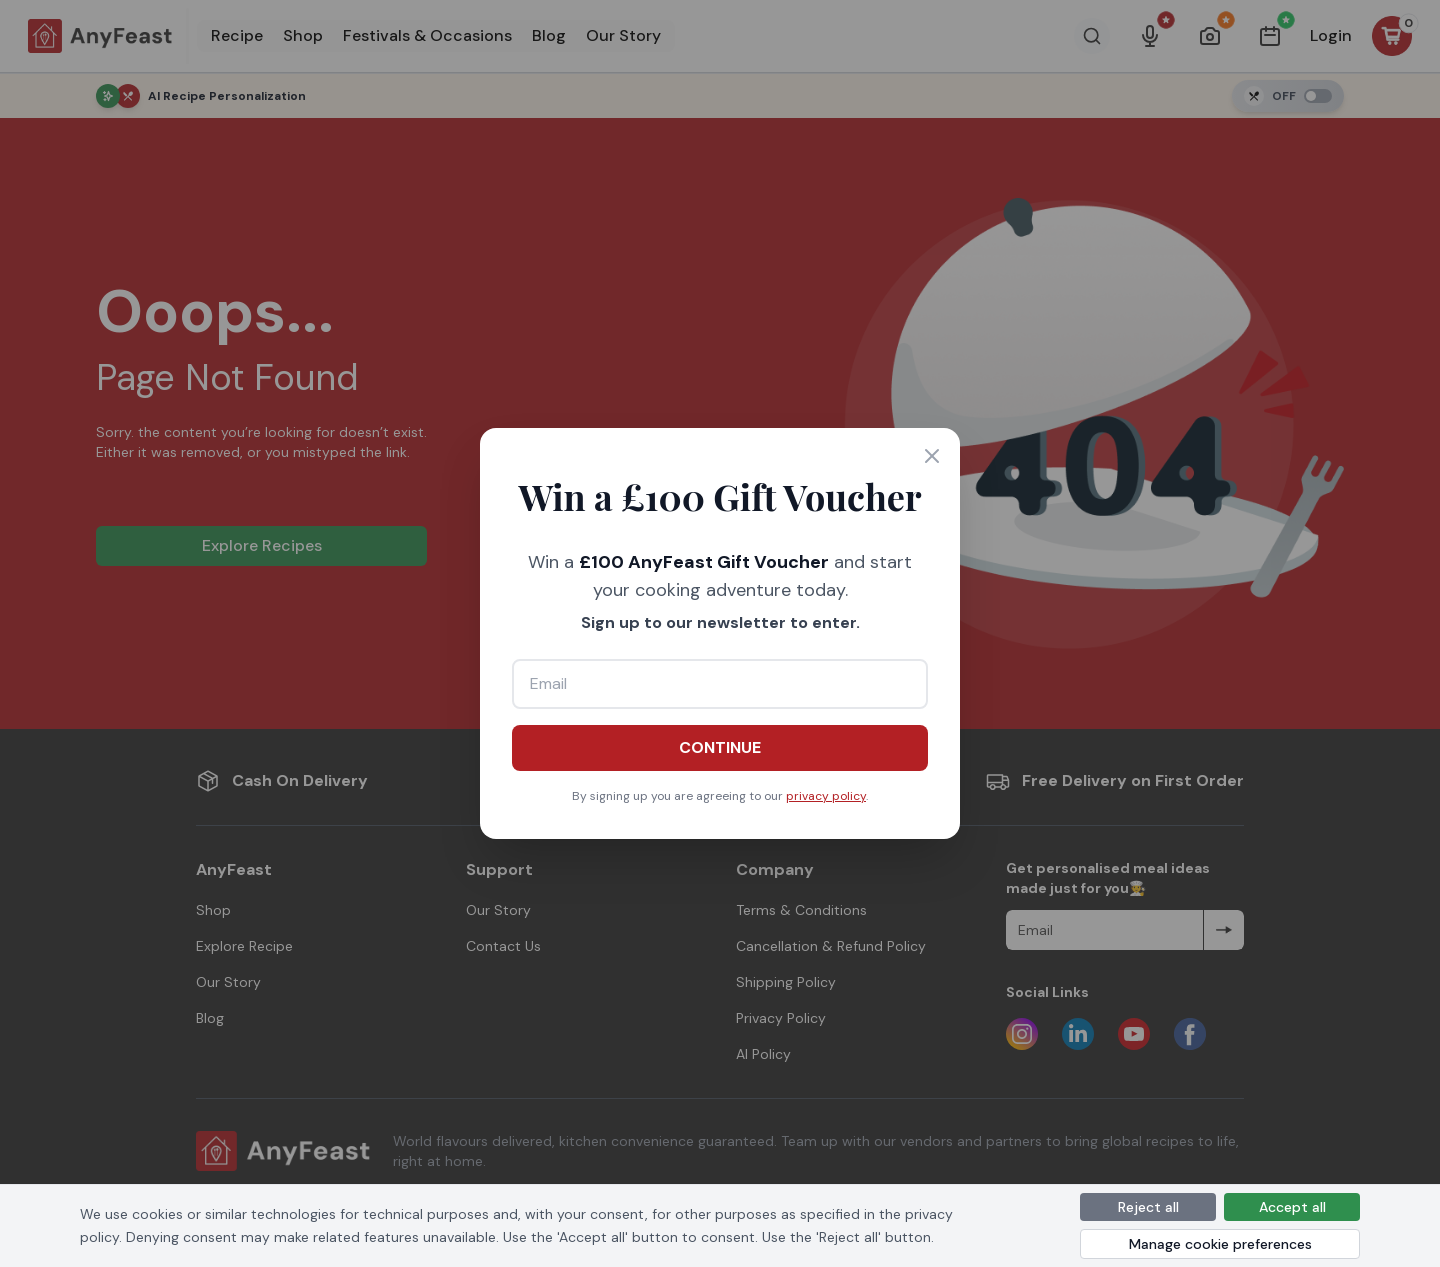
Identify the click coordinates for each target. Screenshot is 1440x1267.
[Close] (932, 456)
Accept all (1292, 1207)
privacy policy (826, 796)
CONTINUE (720, 747)
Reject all (1148, 1207)
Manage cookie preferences (1220, 1244)
